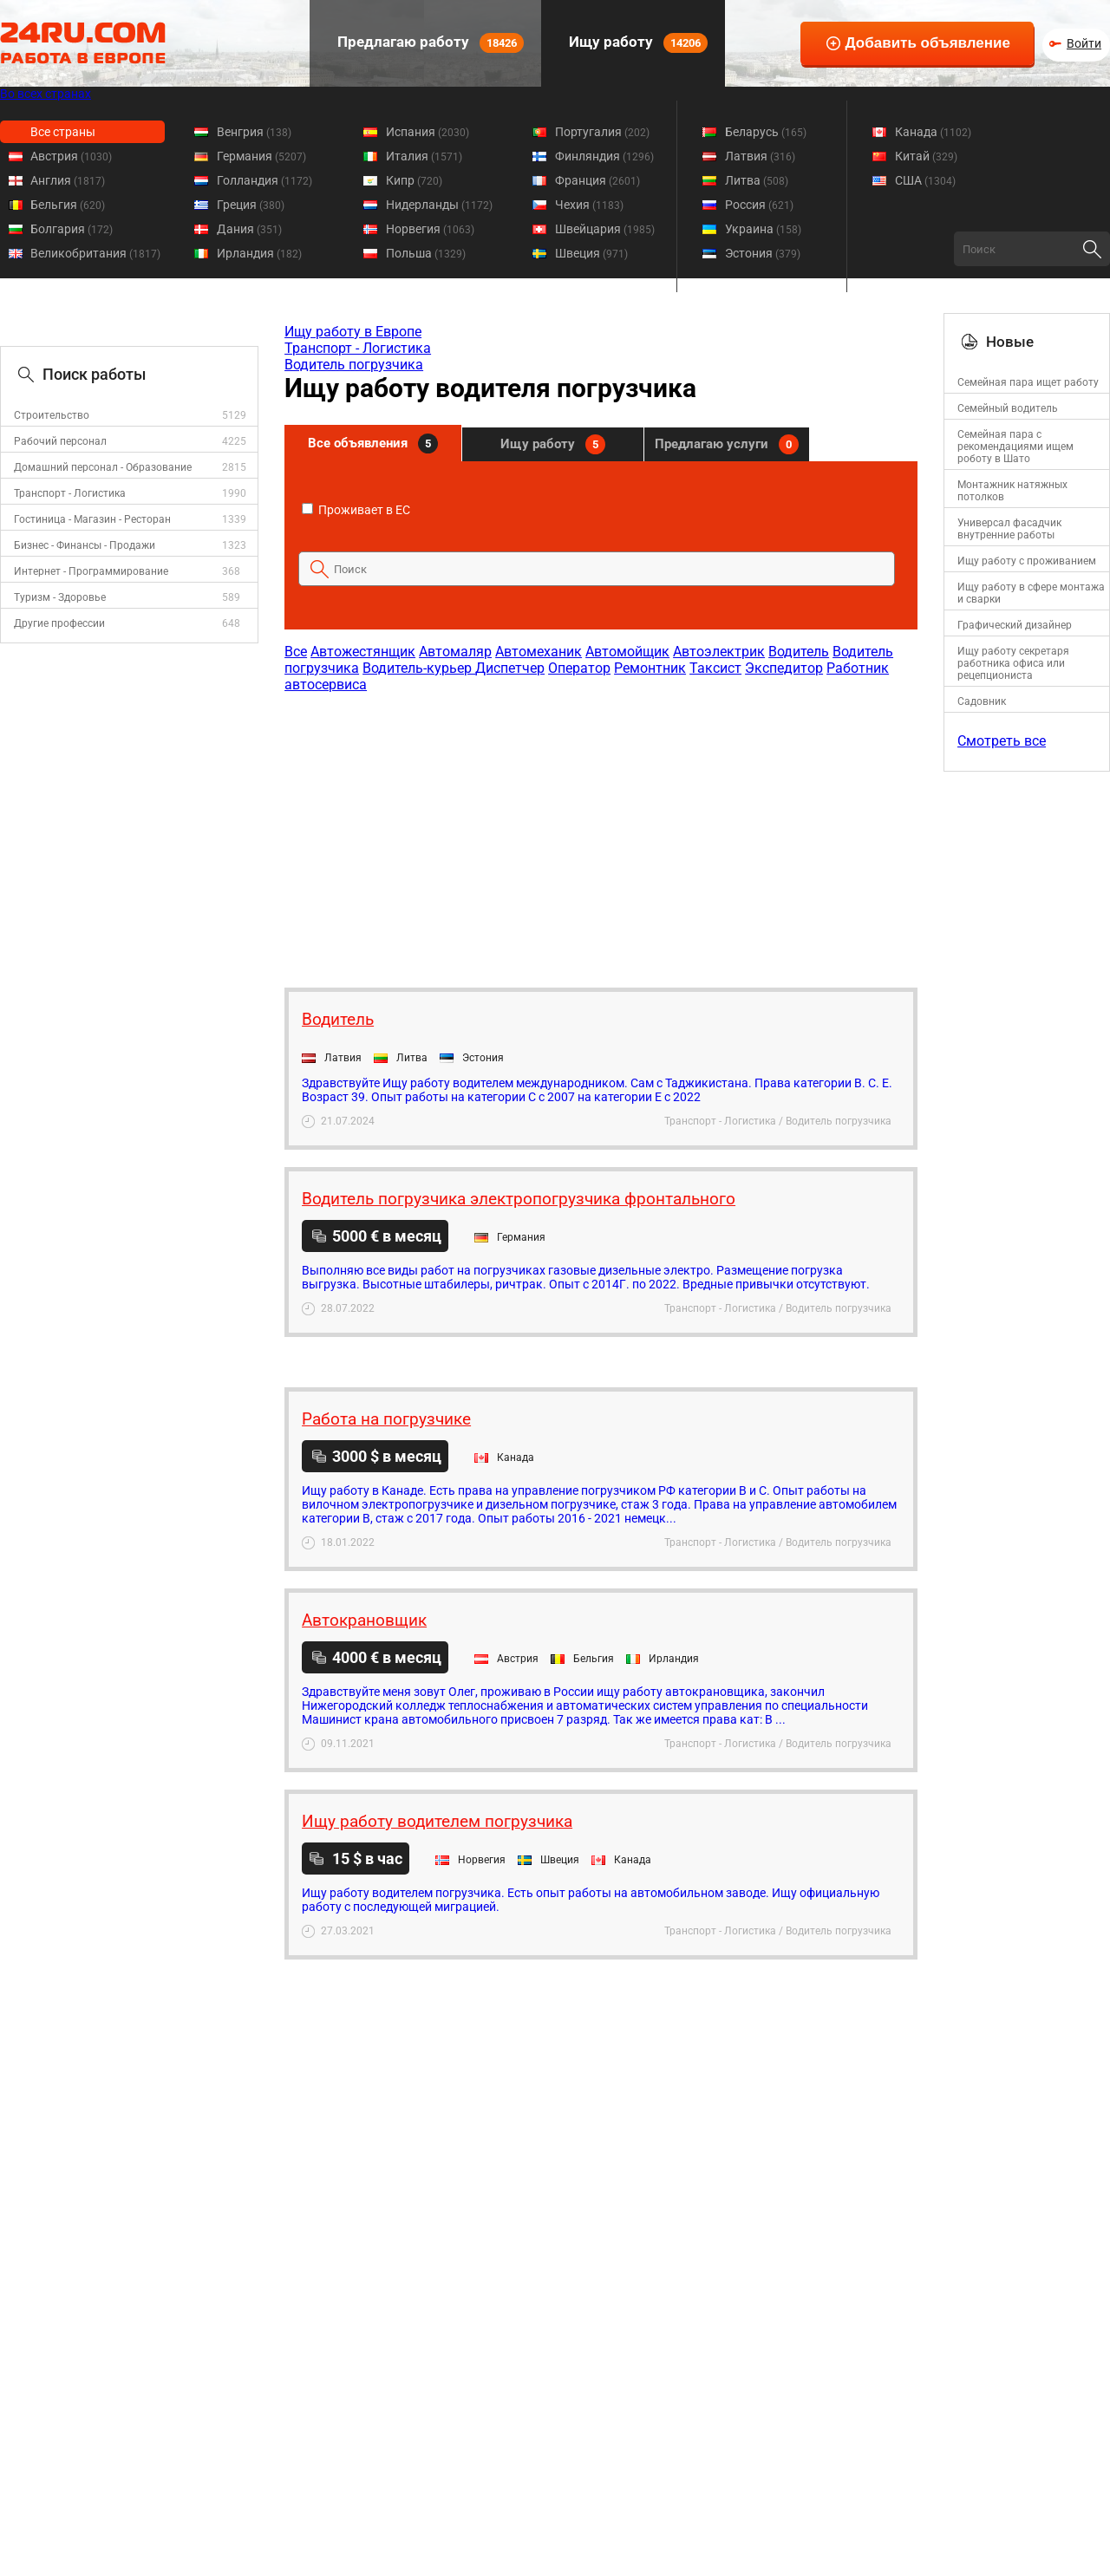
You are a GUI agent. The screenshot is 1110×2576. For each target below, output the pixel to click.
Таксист (715, 668)
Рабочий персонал (60, 441)
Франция (597, 180)
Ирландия (259, 253)
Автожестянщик (362, 651)
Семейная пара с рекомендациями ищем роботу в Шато (1015, 446)
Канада (933, 132)
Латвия (760, 156)
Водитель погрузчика (353, 364)
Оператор (579, 668)
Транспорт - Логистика (70, 493)
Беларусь (765, 132)
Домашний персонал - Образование (103, 467)
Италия (424, 156)
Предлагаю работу (429, 43)
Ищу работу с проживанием (1026, 561)
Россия (759, 205)
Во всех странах (45, 94)
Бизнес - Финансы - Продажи (84, 545)
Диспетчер (510, 668)
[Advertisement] (600, 831)
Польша (426, 253)
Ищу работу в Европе (352, 331)
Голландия (264, 180)
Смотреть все (1001, 741)
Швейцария (605, 229)
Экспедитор (784, 668)
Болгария (71, 229)
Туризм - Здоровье (60, 597)
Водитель (798, 651)
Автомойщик (627, 651)
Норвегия (430, 229)
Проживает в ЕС (356, 510)
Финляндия (604, 156)
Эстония (762, 253)
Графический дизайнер (1014, 625)
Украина (763, 229)
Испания (427, 132)
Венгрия (254, 132)
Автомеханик (538, 651)
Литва (756, 180)
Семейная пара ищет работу (1028, 382)
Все (295, 651)
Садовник (981, 701)
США (925, 180)
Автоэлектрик (719, 651)
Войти (1084, 43)
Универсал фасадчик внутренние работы (1009, 529)
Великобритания (95, 253)
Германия (261, 156)
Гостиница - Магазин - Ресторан (92, 519)
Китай (926, 156)
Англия (67, 180)
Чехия (589, 205)
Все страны (62, 132)
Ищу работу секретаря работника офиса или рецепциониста (1013, 663)
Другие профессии (59, 623)
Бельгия (67, 205)
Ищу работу (636, 43)
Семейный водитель (1007, 408)
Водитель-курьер (418, 668)
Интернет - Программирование (91, 571)
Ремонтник (650, 668)
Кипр (414, 180)
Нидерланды (439, 205)
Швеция (591, 253)
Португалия (602, 132)
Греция (250, 205)
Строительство (51, 415)
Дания (249, 229)
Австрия (71, 156)
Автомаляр (455, 651)
